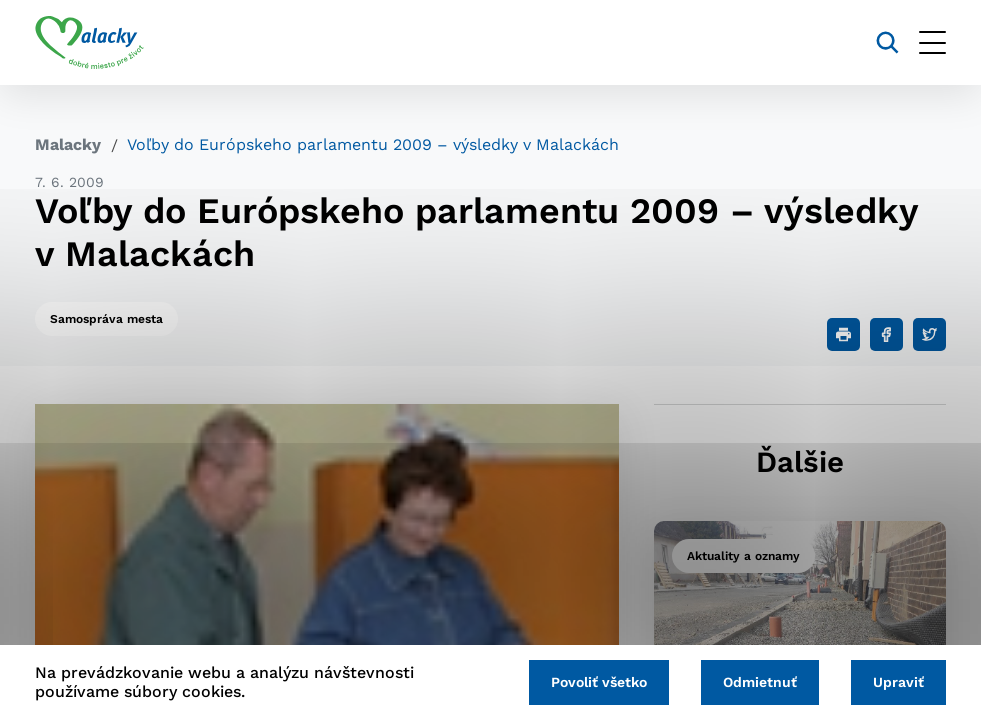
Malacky (68, 144)
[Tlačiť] (843, 334)
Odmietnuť (760, 682)
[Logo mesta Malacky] (89, 43)
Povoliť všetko (599, 682)
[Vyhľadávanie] (887, 42)
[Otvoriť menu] (932, 42)
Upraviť (898, 682)
